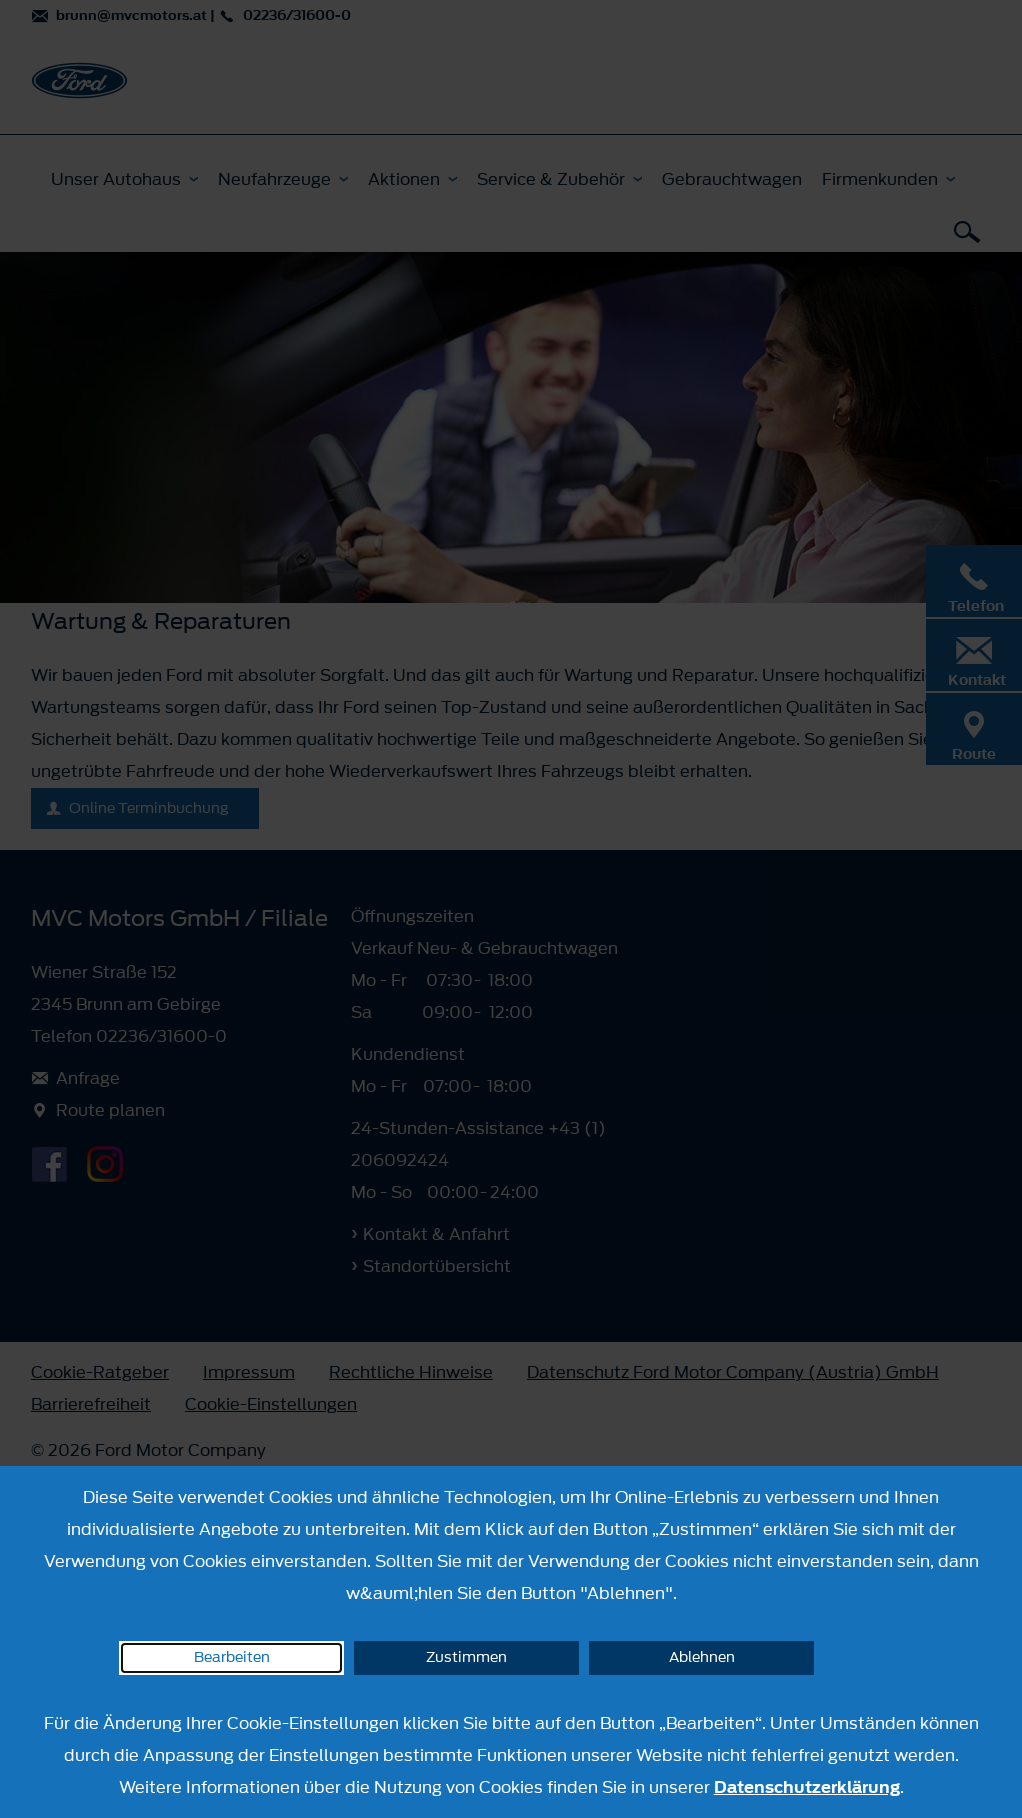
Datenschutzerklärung (807, 1787)
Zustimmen (466, 1657)
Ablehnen (702, 1657)
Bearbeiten (232, 1657)
